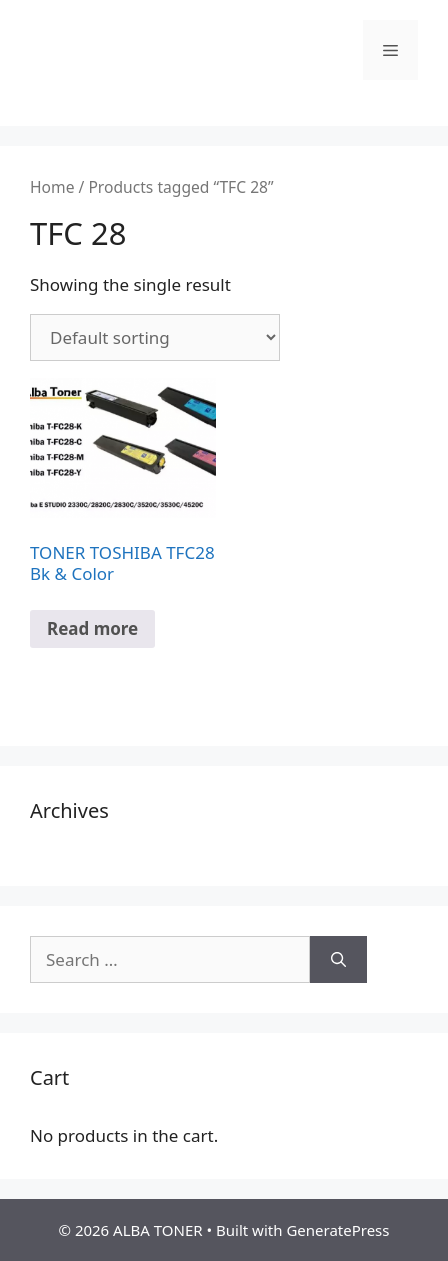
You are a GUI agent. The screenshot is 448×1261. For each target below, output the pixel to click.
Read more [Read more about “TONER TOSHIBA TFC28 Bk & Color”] (92, 628)
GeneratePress (337, 1230)
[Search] (338, 960)
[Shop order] (155, 337)
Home (52, 187)
